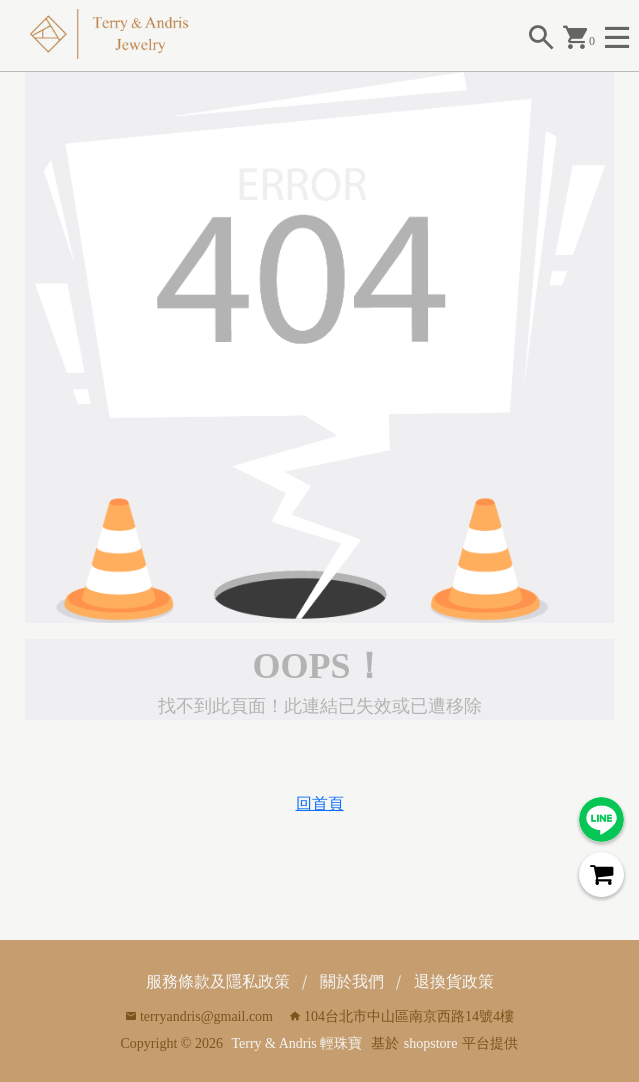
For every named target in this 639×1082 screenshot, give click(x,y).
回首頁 (320, 803)
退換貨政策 (454, 981)
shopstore (431, 1043)
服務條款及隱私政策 (218, 981)
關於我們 (352, 981)
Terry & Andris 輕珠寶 (296, 1043)
